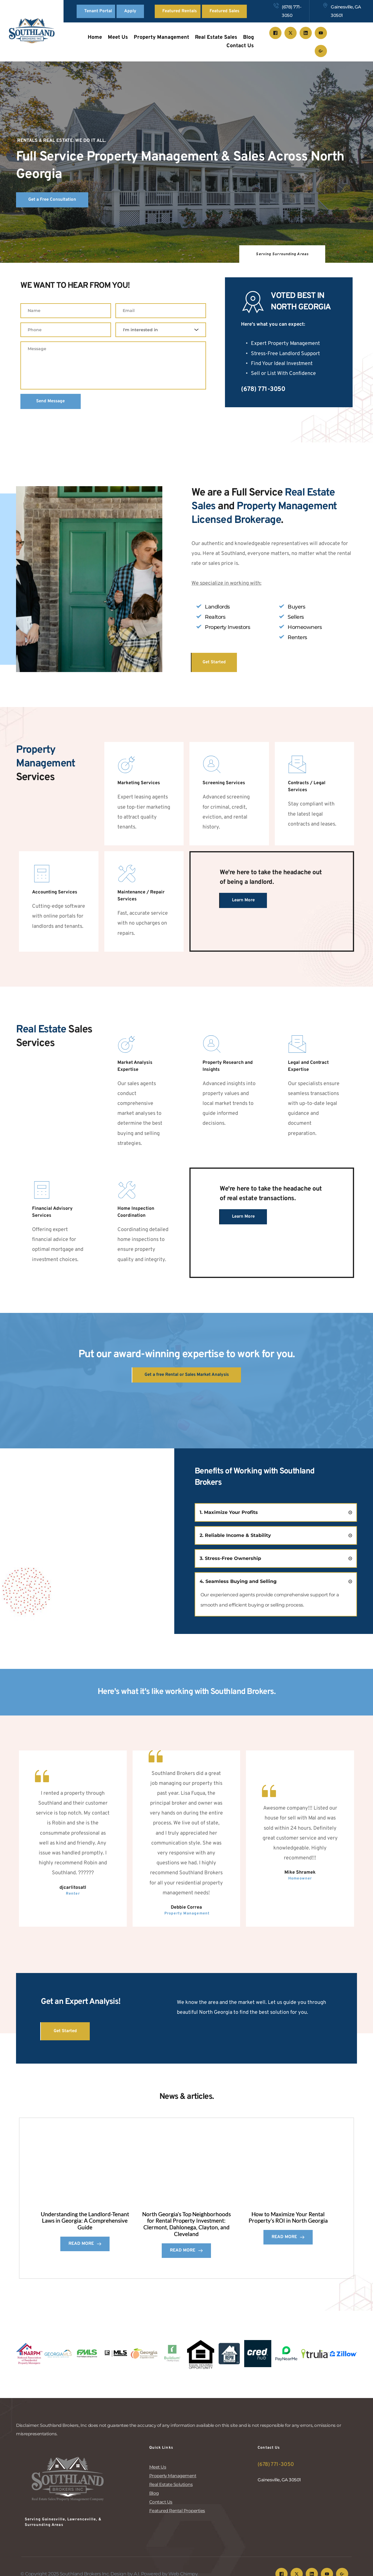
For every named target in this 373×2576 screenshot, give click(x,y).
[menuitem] (94, 37)
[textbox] (158, 330)
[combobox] (160, 331)
